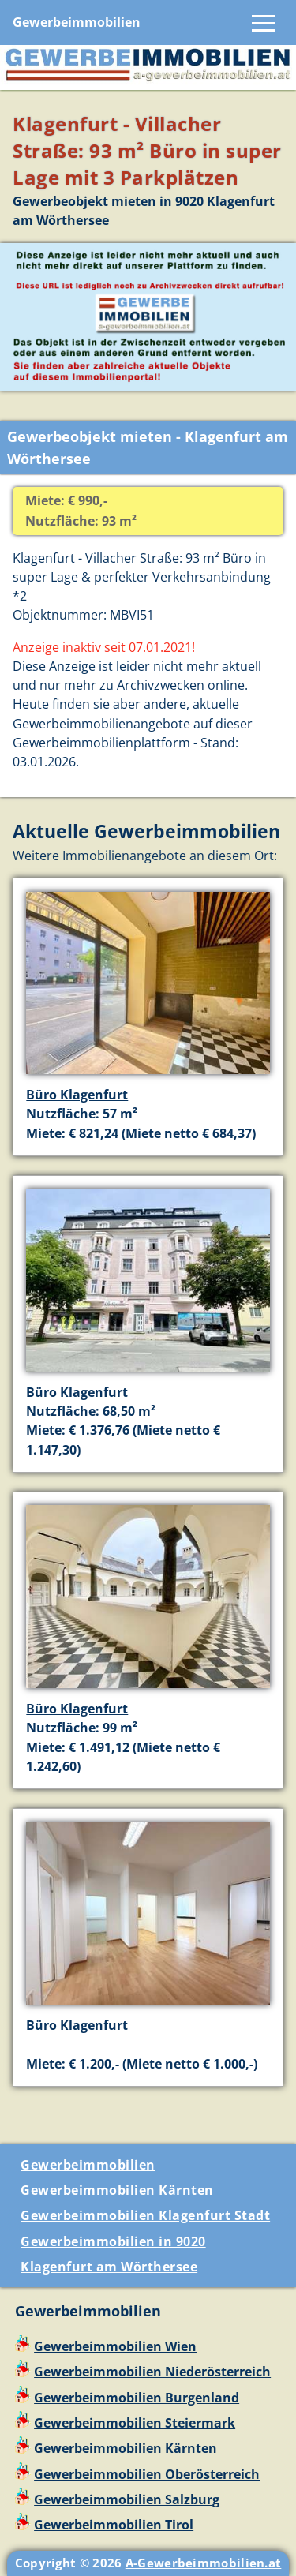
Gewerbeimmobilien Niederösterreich (152, 2371)
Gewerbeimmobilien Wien (115, 2346)
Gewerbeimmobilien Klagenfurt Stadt (145, 2215)
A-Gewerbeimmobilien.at (204, 2562)
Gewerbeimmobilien (77, 22)
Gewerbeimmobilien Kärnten (117, 2190)
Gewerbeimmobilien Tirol (113, 2524)
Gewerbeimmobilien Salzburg (126, 2499)
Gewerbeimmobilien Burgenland (136, 2397)
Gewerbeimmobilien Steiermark (134, 2423)
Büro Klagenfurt (77, 1094)
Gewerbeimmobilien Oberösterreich (147, 2474)
